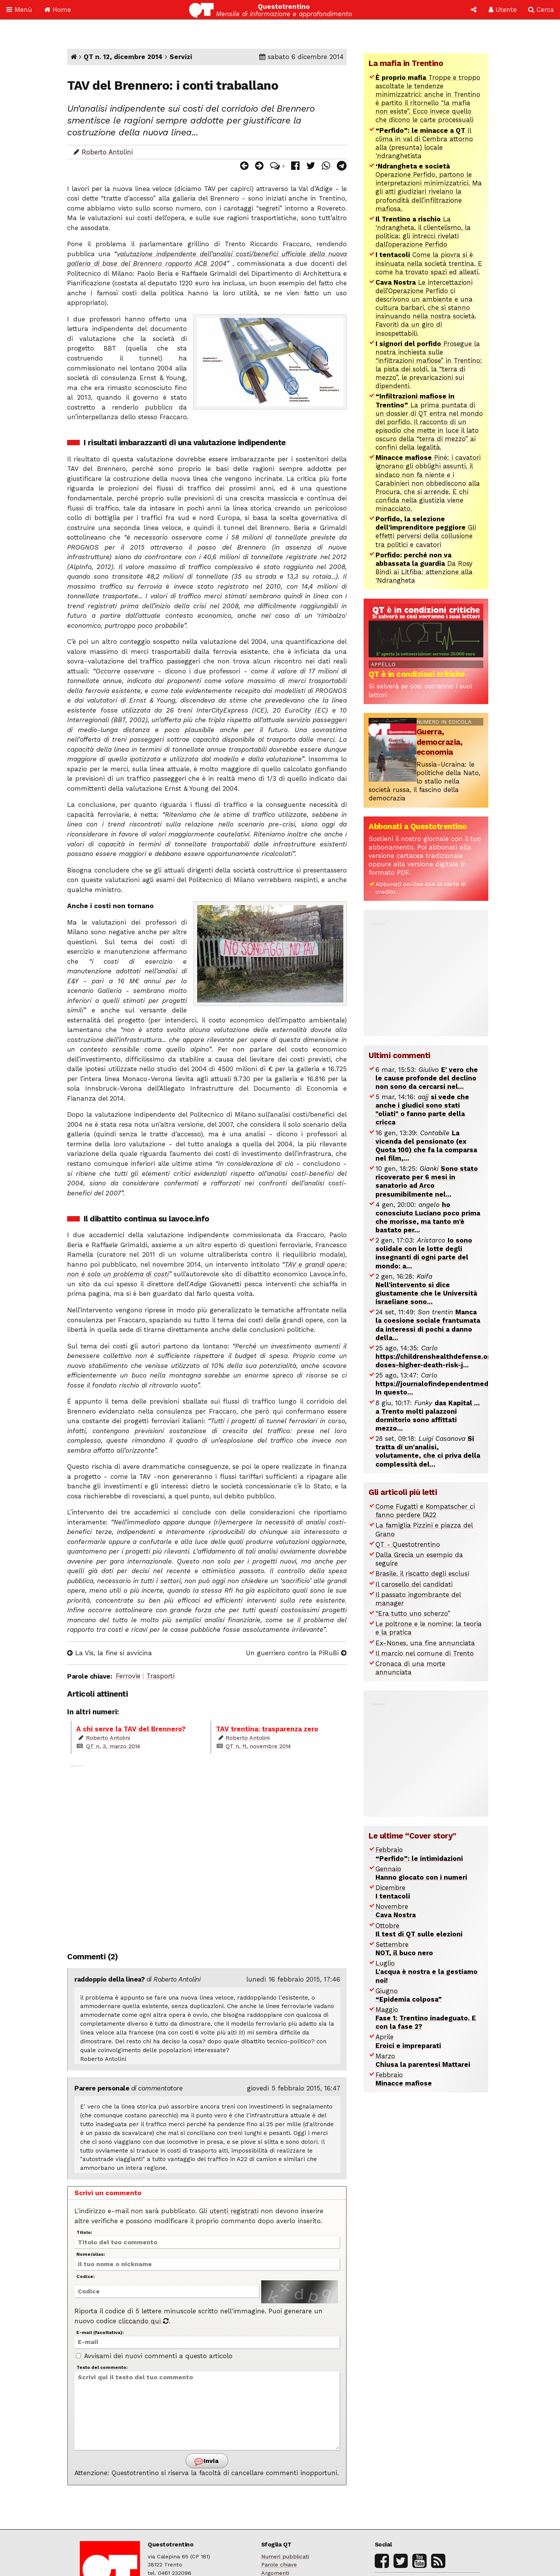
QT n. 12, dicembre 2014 (123, 57)
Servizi (181, 57)
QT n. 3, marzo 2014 (113, 1746)
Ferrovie (128, 1676)
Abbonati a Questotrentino (418, 826)
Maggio (426, 2018)
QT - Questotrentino (408, 1544)
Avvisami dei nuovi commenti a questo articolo (154, 2356)
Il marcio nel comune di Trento (425, 1653)
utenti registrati (234, 2211)
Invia (206, 2461)
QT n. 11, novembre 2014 (258, 1746)
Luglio (427, 1971)
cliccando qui (144, 2321)
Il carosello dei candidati (414, 1584)
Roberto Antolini (107, 152)
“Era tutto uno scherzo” (413, 1613)
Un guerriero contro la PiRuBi (296, 1653)
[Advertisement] (207, 1853)
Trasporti (161, 1676)
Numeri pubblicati (285, 2556)
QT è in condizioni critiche (417, 674)
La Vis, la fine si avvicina (109, 1653)
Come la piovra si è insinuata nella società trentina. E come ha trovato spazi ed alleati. (429, 263)
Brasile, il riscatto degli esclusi (422, 1573)
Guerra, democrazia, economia (440, 742)
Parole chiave (279, 2564)
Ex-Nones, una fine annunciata (425, 1643)
